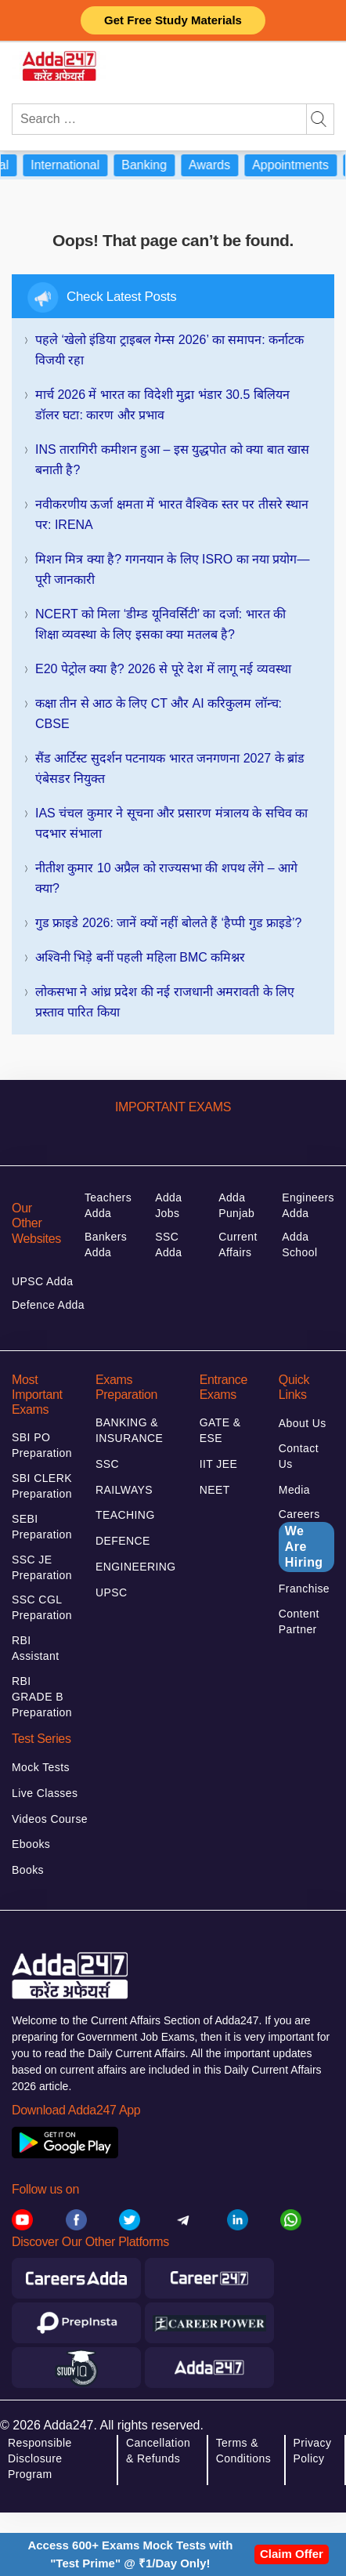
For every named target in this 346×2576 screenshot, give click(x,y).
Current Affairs (238, 1244)
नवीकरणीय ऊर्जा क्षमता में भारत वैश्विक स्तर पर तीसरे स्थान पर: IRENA (171, 514)
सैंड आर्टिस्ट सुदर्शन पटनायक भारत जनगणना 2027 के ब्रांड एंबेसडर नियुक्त (170, 768)
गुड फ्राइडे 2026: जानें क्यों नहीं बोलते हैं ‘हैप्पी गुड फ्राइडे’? (168, 922)
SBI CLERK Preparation (42, 1486)
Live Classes (44, 1793)
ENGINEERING (136, 1566)
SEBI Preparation (42, 1527)
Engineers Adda (308, 1205)
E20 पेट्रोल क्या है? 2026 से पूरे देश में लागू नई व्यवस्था (163, 669)
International (75, 165)
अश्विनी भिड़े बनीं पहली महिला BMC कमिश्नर (140, 957)
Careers (306, 1540)
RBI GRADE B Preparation (42, 1697)
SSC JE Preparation (42, 1567)
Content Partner (299, 1621)
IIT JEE (219, 1464)
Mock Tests (41, 1767)
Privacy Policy (313, 2451)
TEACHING (125, 1515)
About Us (302, 1423)
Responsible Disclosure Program (40, 2458)
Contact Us (299, 1456)
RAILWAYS (124, 1490)
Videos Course (50, 1819)
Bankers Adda (106, 1244)
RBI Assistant (35, 1648)
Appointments (300, 165)
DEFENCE (123, 1540)
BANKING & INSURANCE (129, 1430)
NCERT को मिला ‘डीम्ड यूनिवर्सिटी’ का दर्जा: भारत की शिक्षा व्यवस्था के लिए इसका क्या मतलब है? (160, 624)
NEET (215, 1490)
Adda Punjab (236, 1205)
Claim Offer (291, 2553)
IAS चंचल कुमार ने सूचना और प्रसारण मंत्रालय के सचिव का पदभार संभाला (171, 823)
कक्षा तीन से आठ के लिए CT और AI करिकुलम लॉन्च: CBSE (158, 713)
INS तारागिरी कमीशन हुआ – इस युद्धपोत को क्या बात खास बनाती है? (172, 459)
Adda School (299, 1244)
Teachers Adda (108, 1205)
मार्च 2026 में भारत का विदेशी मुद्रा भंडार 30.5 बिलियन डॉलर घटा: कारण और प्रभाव (162, 405)
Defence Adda (48, 1305)
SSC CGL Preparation (42, 1607)
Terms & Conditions (243, 2451)
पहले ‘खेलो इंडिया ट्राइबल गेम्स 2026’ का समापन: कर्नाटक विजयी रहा (169, 350)
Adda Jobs (168, 1205)
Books (28, 1870)
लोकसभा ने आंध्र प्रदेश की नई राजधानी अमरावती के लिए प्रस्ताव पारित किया (164, 1002)
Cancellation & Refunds (158, 2451)
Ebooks (31, 1844)
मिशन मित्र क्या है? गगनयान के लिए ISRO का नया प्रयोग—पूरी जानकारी (172, 569)
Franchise (304, 1588)
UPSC (112, 1592)
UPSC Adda (43, 1281)
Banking (154, 165)
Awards (219, 165)
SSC (107, 1464)
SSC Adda (168, 1244)
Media (294, 1490)
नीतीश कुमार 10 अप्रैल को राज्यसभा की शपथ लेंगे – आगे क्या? (166, 878)
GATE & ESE (220, 1430)
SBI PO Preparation (42, 1445)
